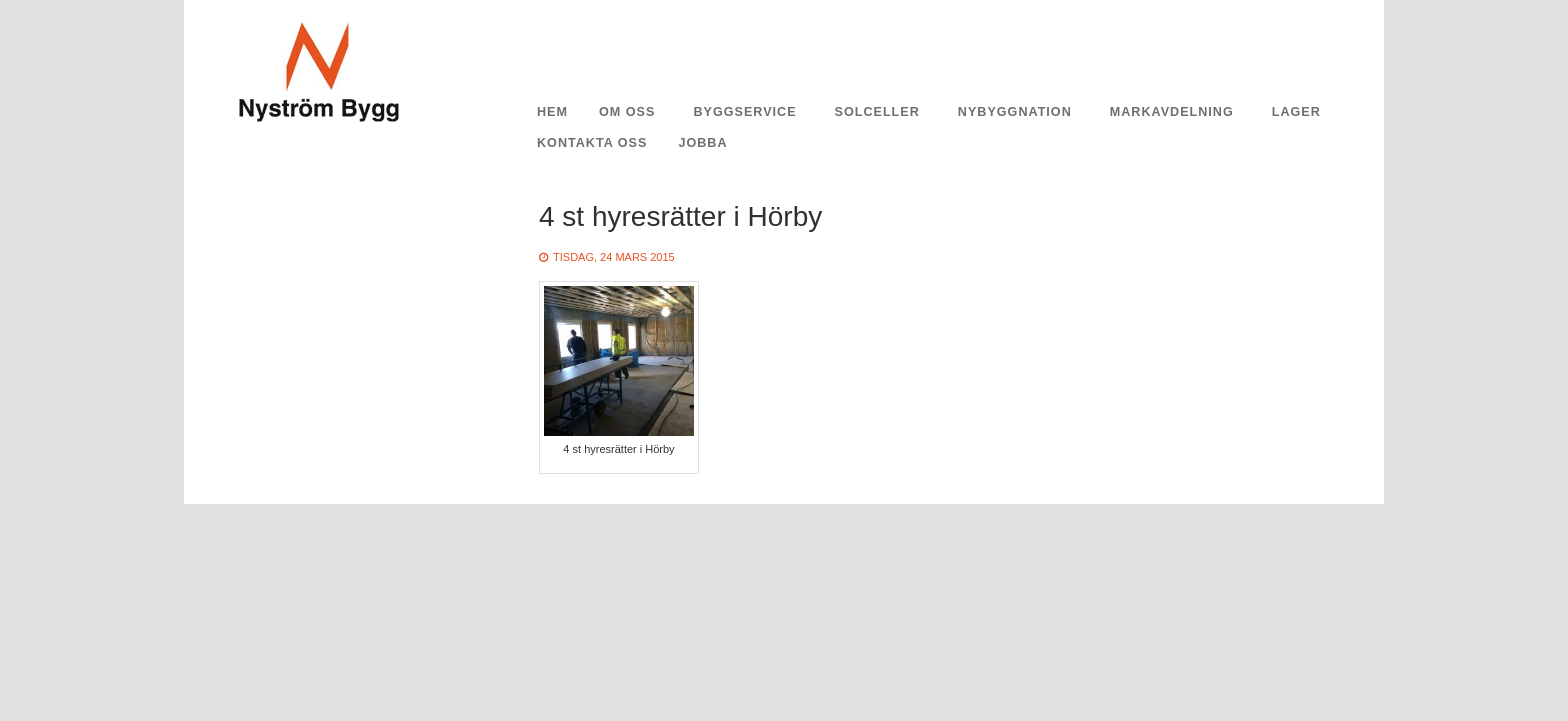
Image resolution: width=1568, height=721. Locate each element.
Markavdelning (1172, 112)
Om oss (627, 112)
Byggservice (744, 112)
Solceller (877, 112)
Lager (1296, 112)
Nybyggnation (1015, 112)
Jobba (702, 143)
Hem (552, 112)
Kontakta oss (592, 143)
